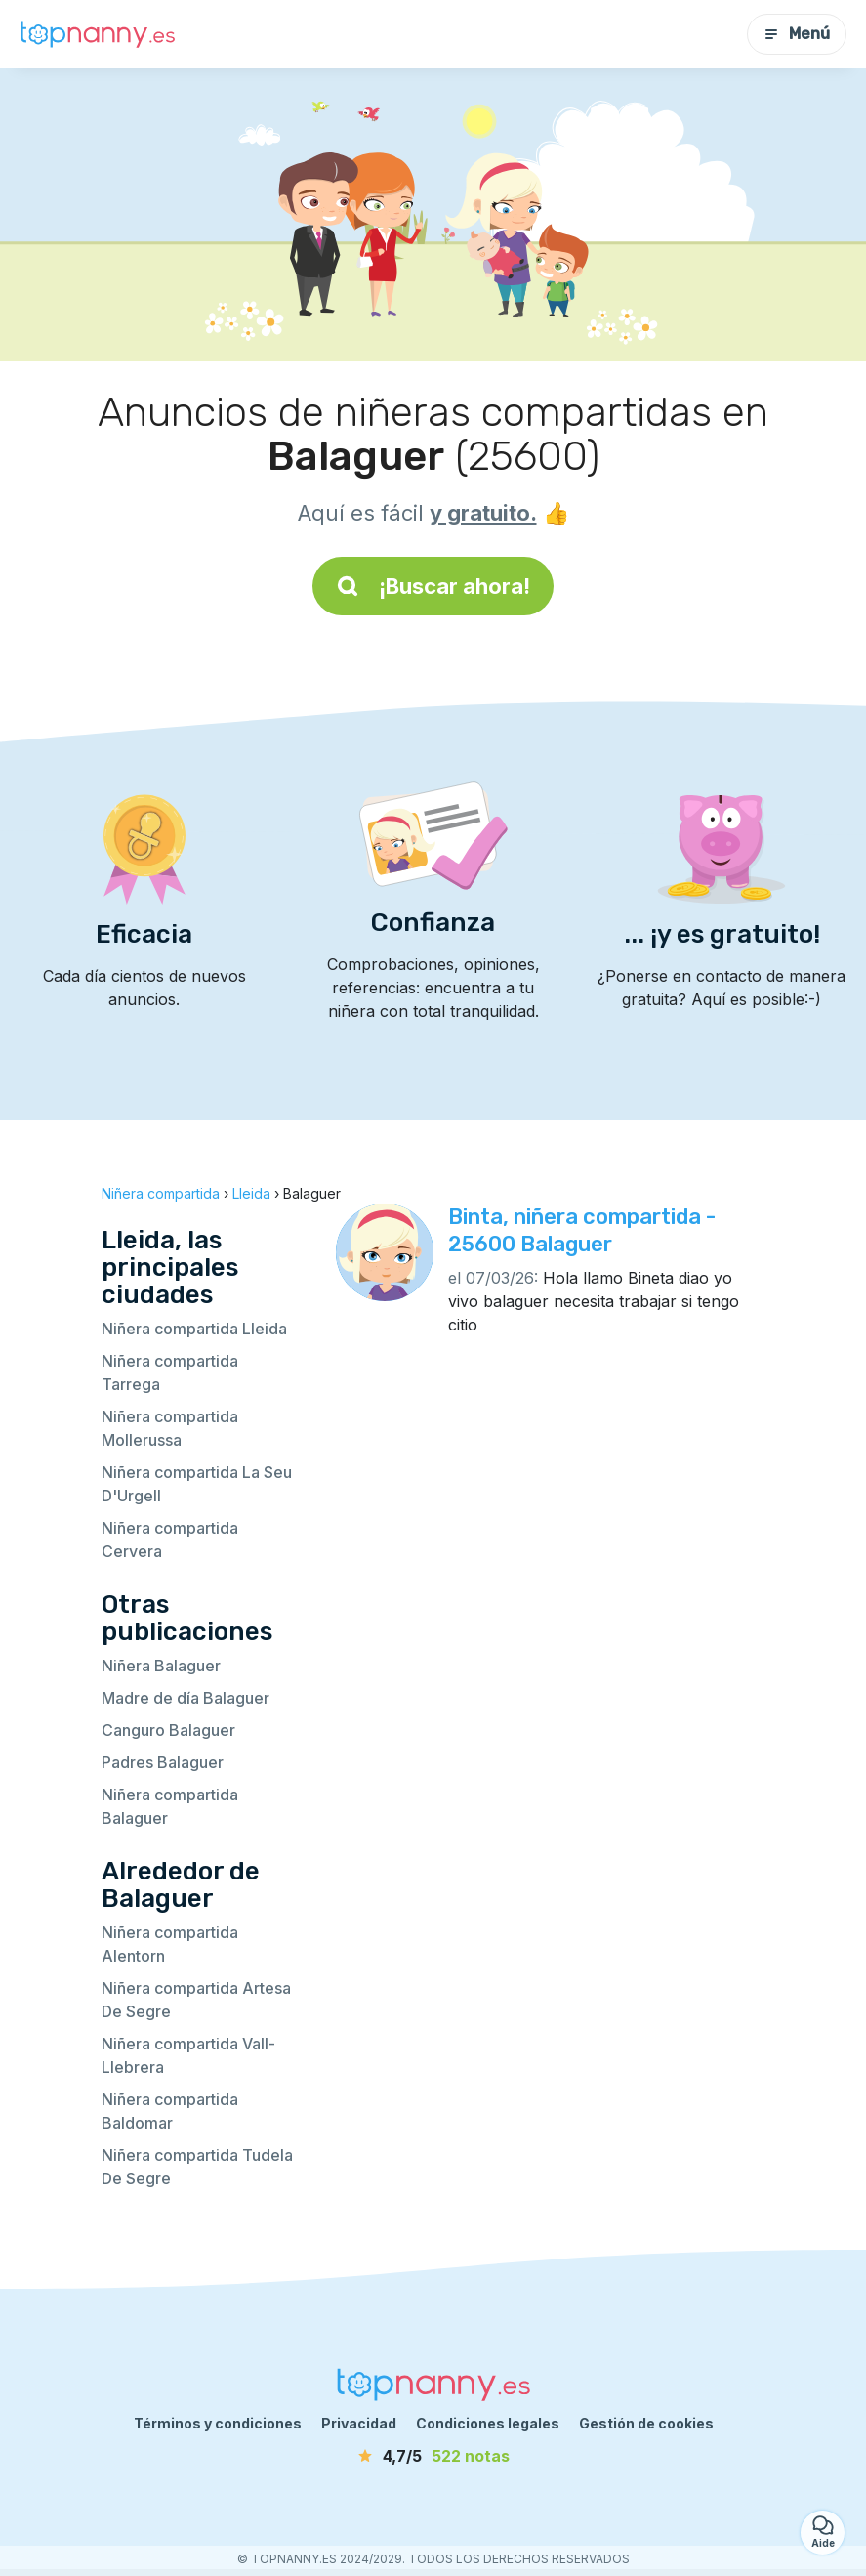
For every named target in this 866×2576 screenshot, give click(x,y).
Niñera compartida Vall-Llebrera (188, 2055)
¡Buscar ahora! (433, 586)
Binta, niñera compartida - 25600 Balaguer (582, 1230)
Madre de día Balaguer (185, 1698)
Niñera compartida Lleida (194, 1328)
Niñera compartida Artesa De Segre (196, 1999)
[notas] (433, 2456)
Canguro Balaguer (168, 1730)
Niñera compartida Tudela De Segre (197, 2166)
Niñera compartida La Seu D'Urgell (197, 1483)
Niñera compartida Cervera (170, 1539)
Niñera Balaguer (161, 1665)
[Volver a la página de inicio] (98, 34)
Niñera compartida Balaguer (170, 1806)
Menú (796, 33)
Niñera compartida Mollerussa (170, 1428)
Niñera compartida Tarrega (170, 1372)
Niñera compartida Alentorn (170, 1943)
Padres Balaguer (163, 1762)
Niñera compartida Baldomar (170, 2111)
